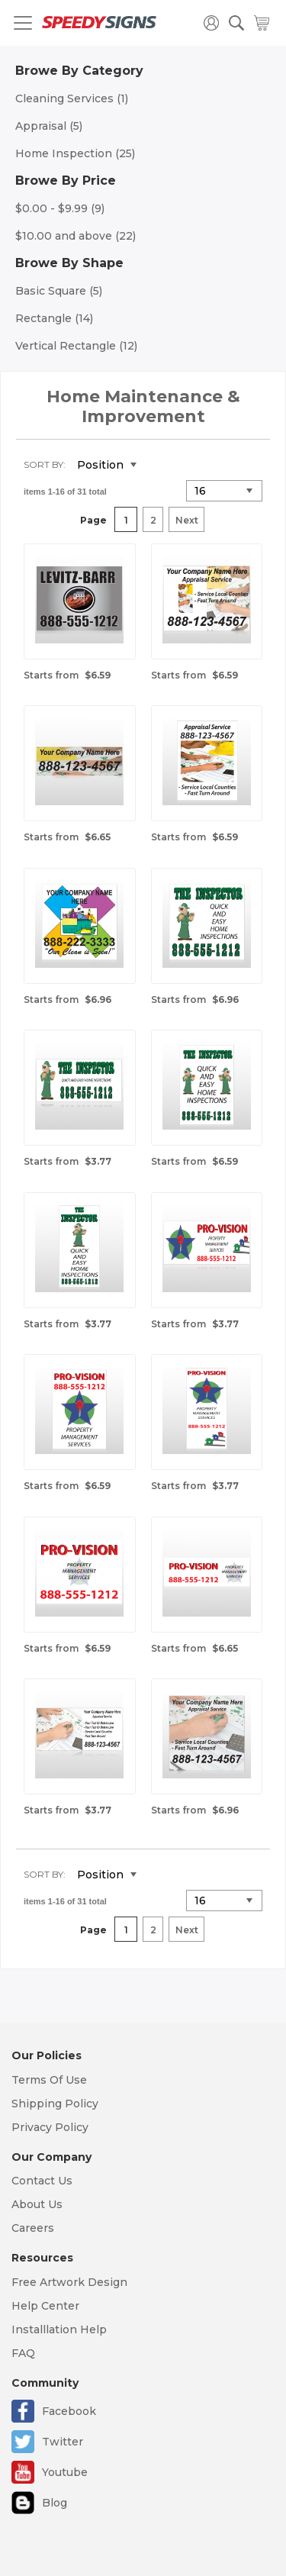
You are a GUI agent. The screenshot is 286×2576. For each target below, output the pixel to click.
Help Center (45, 2306)
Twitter (62, 2442)
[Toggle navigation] (22, 22)
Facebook (69, 2411)
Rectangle (54, 318)
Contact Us (41, 2181)
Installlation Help (59, 2329)
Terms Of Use (49, 2080)
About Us (37, 2204)
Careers (32, 2228)
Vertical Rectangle (76, 345)
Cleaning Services (71, 98)
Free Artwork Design (69, 2282)
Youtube (65, 2472)
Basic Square (58, 291)
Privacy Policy (49, 2127)
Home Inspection (75, 153)
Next (186, 520)
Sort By (43, 464)
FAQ (23, 2353)
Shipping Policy (54, 2103)
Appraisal (48, 126)
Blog (54, 2503)
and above (75, 236)
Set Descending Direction (159, 465)
